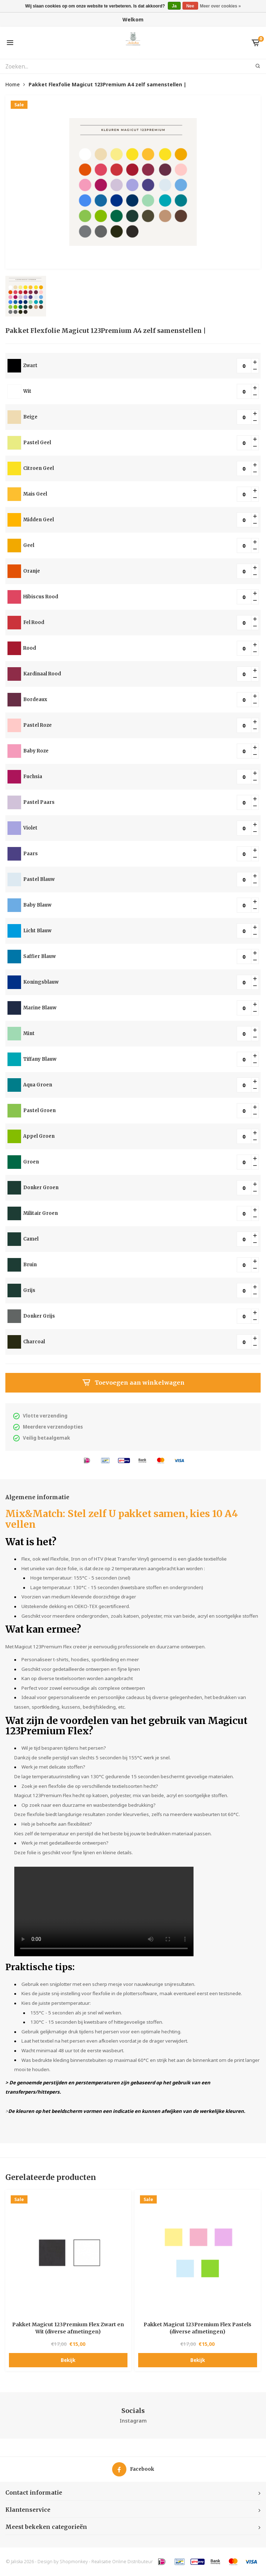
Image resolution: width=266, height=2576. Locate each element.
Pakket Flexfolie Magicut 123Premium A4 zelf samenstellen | (107, 84)
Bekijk (68, 2360)
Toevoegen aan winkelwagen (133, 1383)
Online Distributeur (132, 2562)
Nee (190, 6)
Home (12, 84)
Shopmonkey (74, 2562)
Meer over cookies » (220, 6)
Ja (174, 6)
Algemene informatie (37, 1497)
